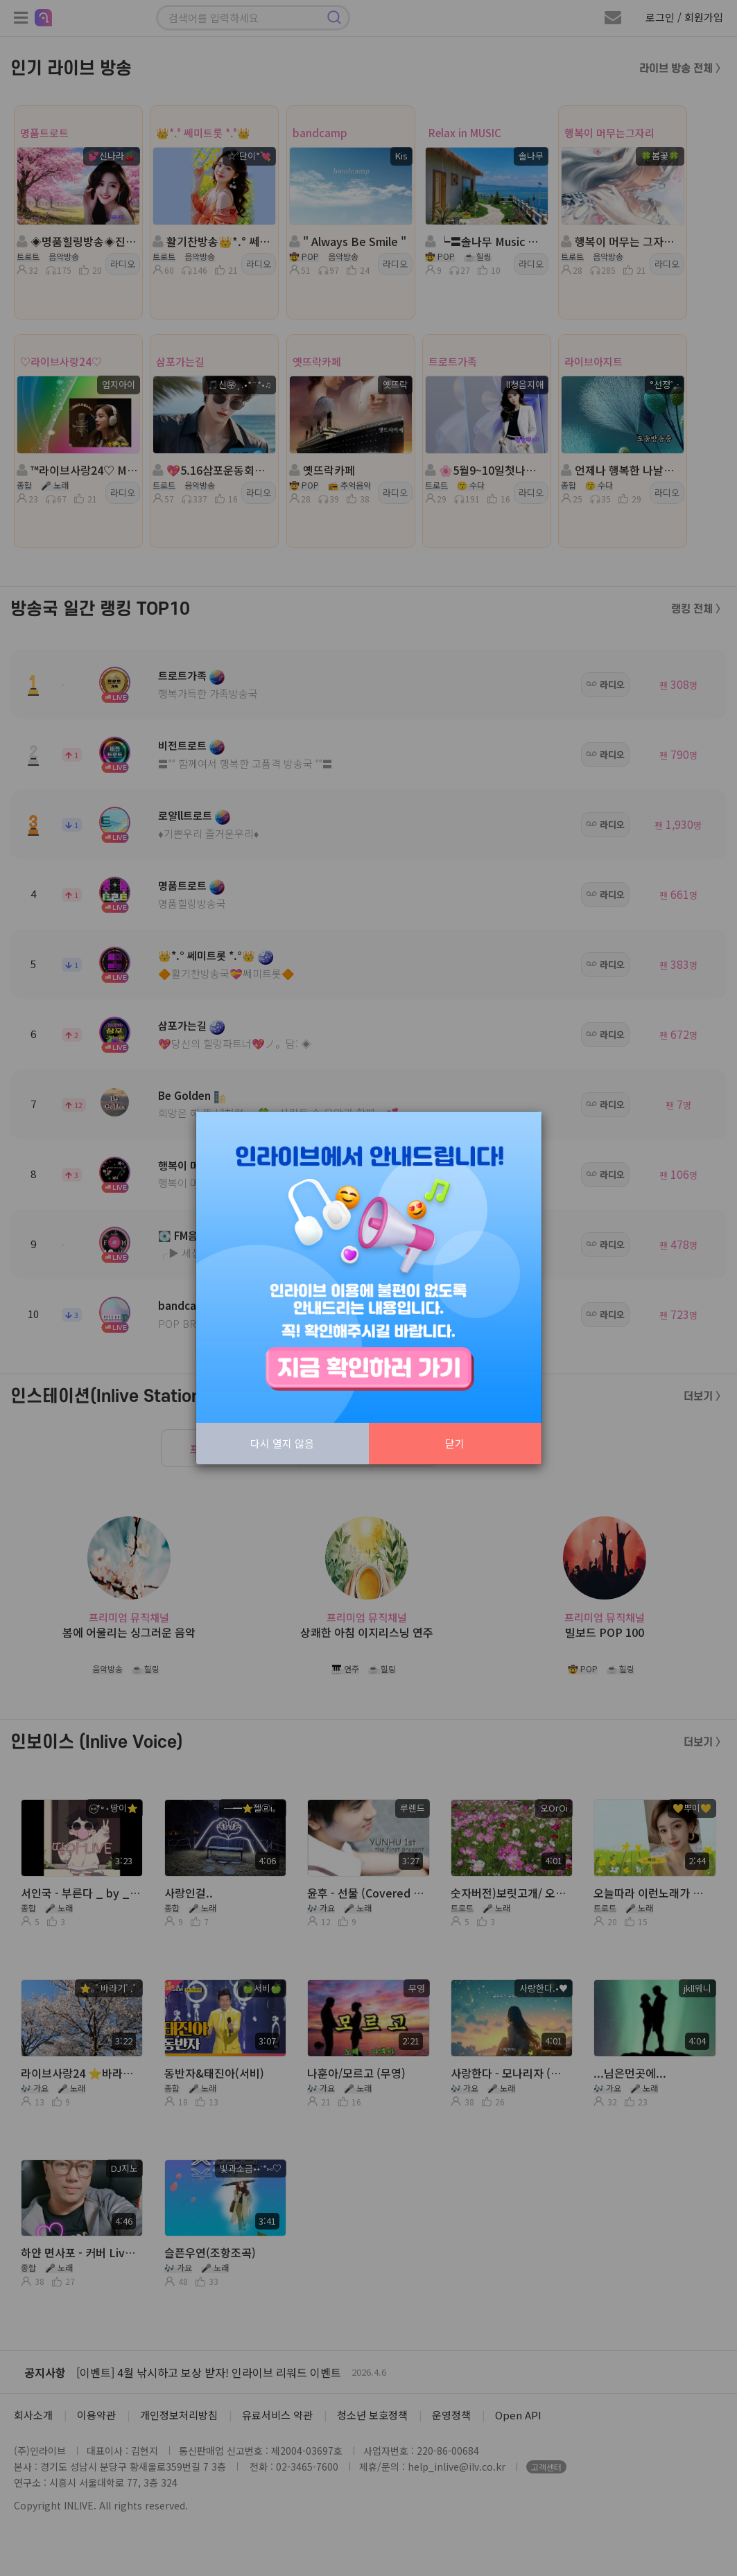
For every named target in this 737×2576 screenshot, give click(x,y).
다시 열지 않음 (282, 1443)
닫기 (455, 1443)
